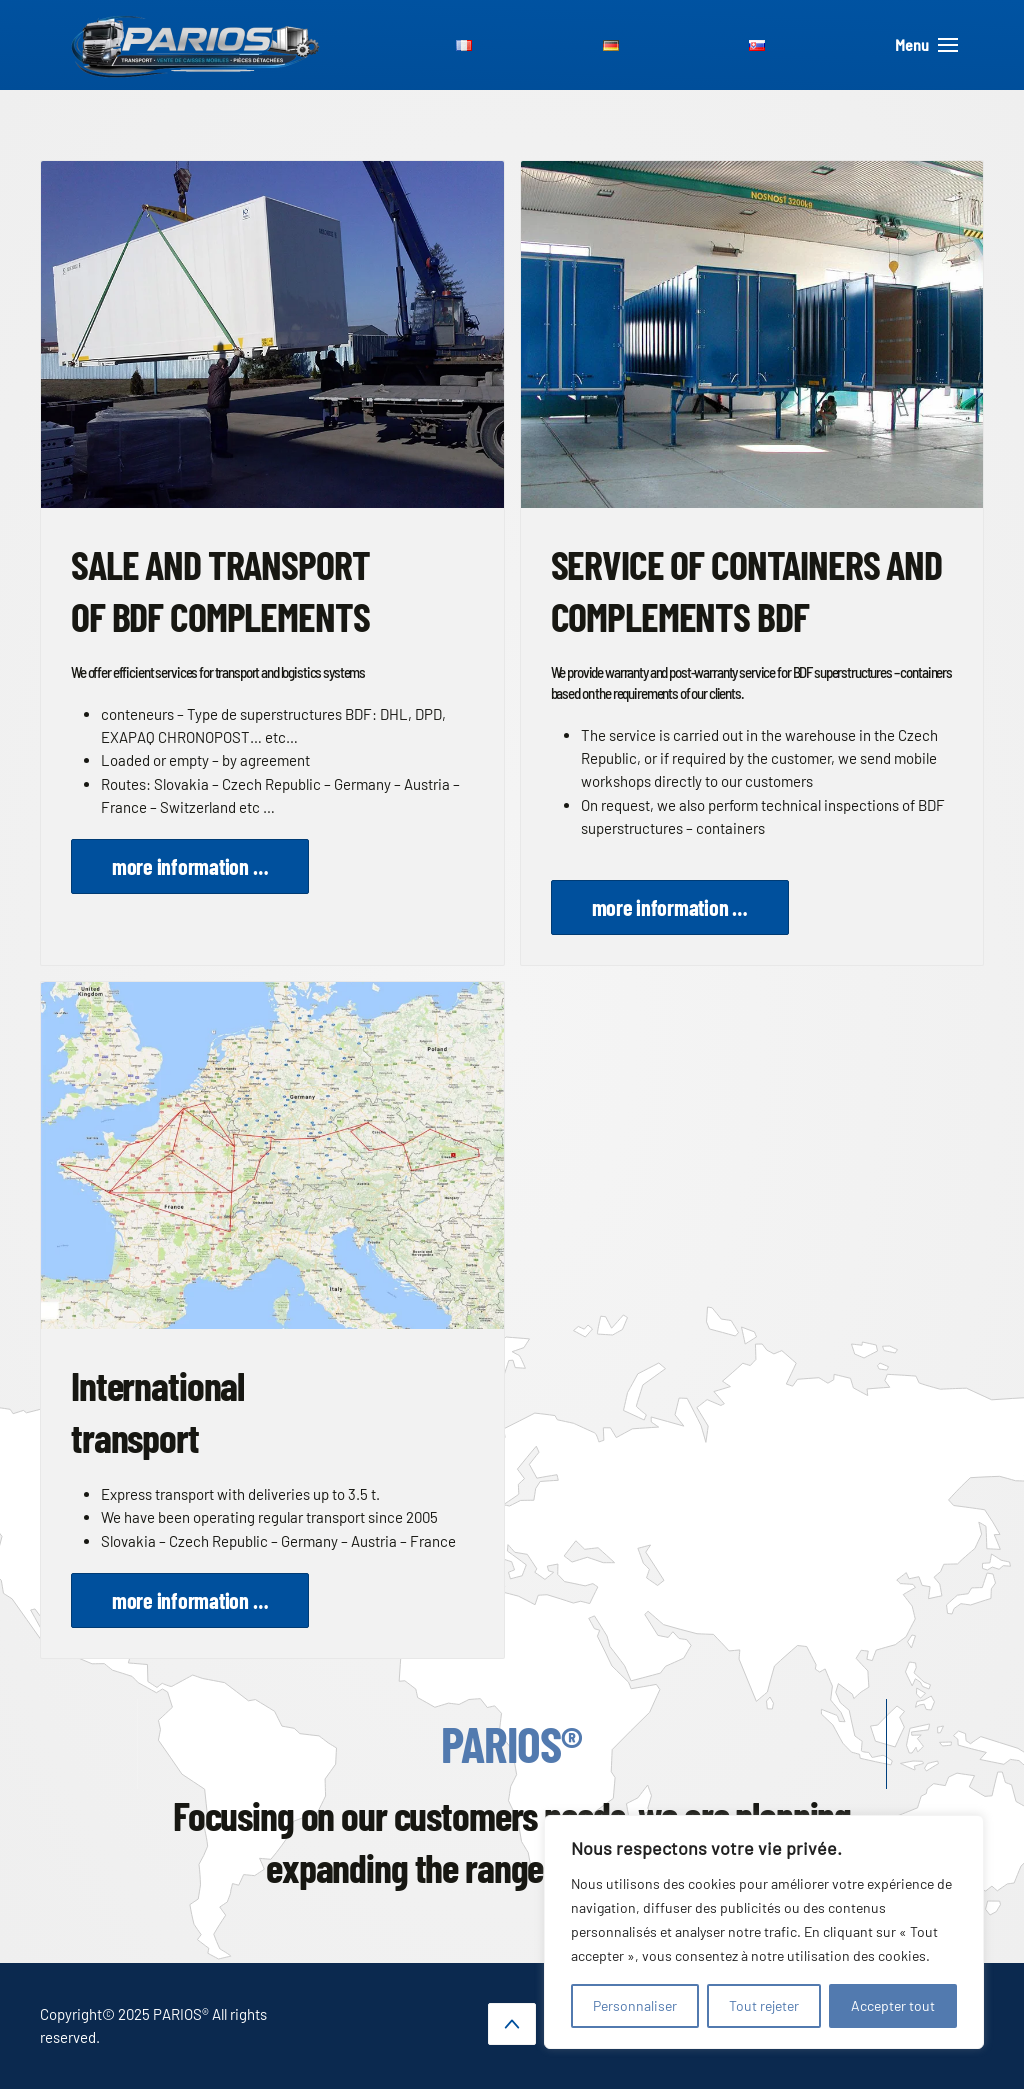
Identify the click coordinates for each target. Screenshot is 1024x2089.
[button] (512, 2024)
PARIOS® (511, 1743)
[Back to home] (196, 45)
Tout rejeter (764, 2005)
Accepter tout (893, 2005)
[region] (764, 1932)
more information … (190, 866)
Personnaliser (635, 2005)
